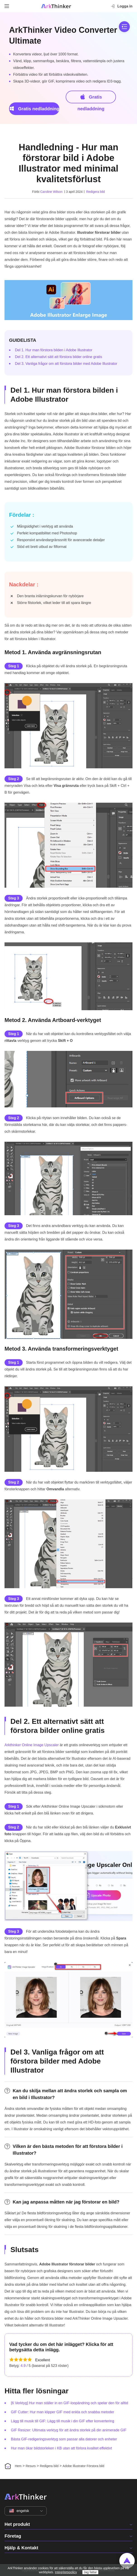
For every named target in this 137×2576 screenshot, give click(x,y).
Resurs (31, 2466)
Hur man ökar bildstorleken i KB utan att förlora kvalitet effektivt (61, 2448)
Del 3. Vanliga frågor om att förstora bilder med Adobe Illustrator (66, 364)
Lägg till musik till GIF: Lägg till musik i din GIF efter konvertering (62, 2421)
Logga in (121, 6)
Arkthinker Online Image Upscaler (32, 1745)
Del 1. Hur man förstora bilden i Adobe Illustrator (53, 350)
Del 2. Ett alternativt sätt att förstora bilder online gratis (58, 357)
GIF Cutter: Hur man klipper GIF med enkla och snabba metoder (62, 2412)
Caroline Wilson (51, 191)
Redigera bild (95, 191)
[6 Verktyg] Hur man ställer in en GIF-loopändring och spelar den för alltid (69, 2403)
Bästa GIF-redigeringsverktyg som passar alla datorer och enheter (64, 2439)
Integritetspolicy (66, 2572)
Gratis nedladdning (34, 108)
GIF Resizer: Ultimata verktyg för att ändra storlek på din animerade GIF (68, 2430)
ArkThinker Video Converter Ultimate (63, 35)
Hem (18, 2466)
